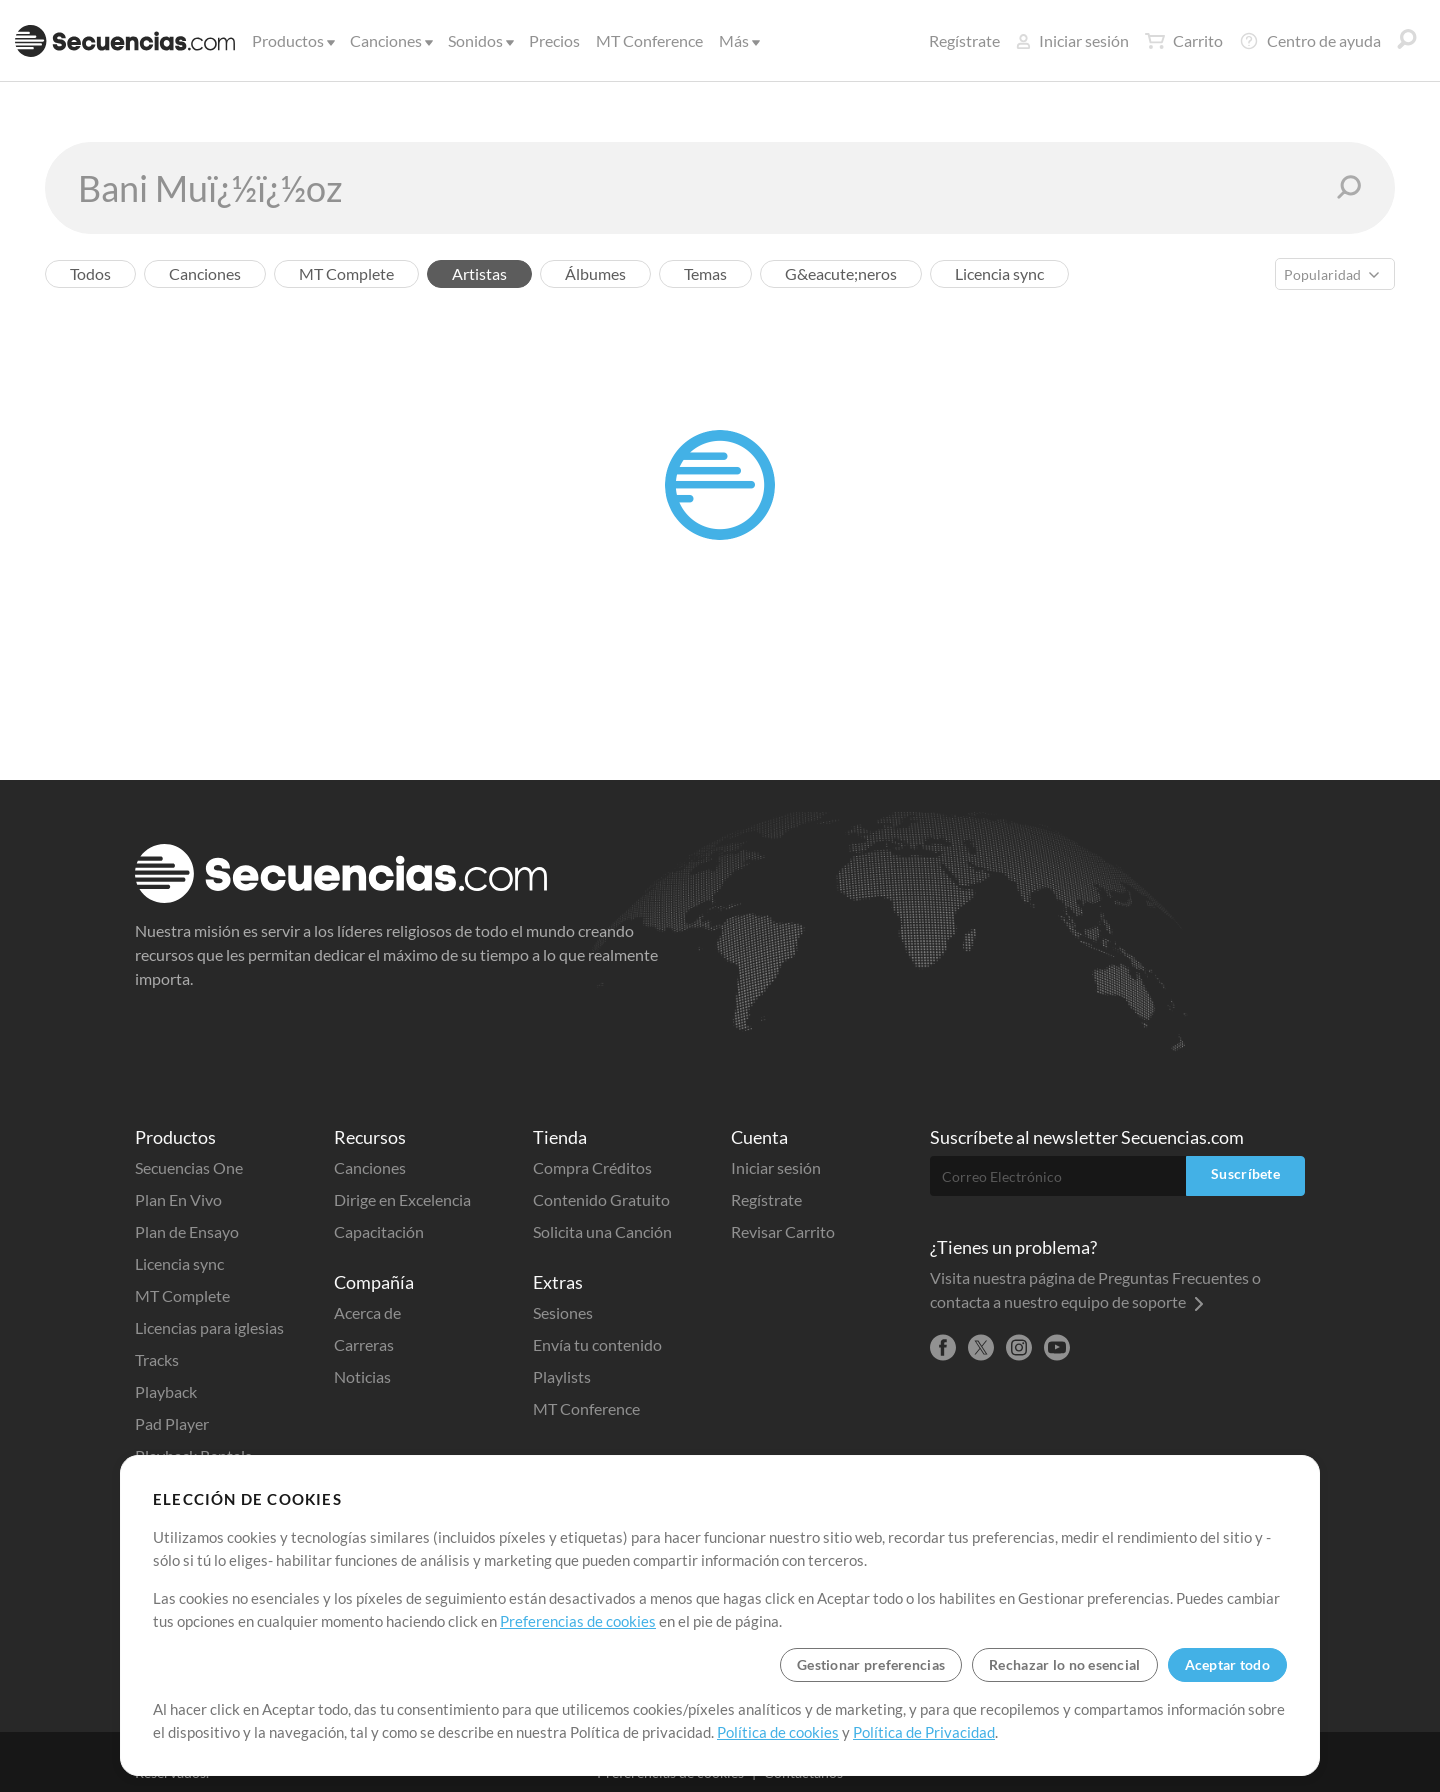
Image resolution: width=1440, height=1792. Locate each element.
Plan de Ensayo (187, 1231)
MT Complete (346, 273)
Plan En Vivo (178, 1199)
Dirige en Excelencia (402, 1199)
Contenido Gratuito (601, 1199)
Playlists (562, 1376)
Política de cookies (778, 1732)
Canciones (390, 40)
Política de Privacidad (924, 1732)
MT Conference (649, 40)
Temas (705, 273)
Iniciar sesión (1072, 40)
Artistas (479, 273)
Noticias (362, 1376)
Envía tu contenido (597, 1344)
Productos (292, 40)
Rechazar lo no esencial (1064, 1664)
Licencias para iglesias (209, 1327)
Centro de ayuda (1310, 41)
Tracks (157, 1359)
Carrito (1184, 41)
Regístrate (964, 40)
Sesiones (563, 1312)
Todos (90, 273)
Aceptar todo (1227, 1664)
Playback (166, 1391)
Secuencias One (189, 1167)
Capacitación (379, 1231)
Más (738, 40)
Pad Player (172, 1423)
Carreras (364, 1344)
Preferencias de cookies (578, 1621)
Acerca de (367, 1312)
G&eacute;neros (841, 273)
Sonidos (479, 40)
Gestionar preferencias (871, 1664)
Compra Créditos (592, 1167)
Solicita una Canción (602, 1231)
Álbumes (595, 273)
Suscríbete (1245, 1173)
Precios (554, 40)
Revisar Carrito (783, 1231)
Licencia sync (999, 273)
